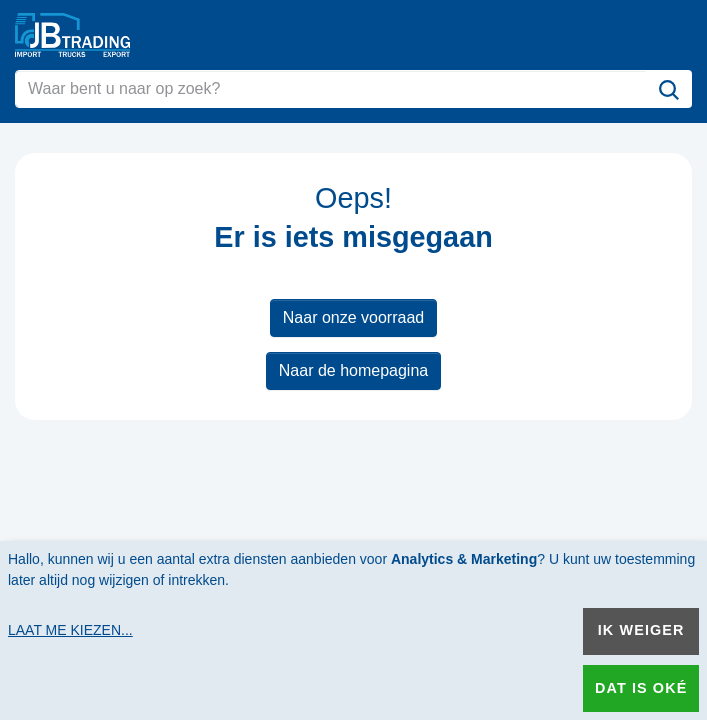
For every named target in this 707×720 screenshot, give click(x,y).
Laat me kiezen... (70, 630)
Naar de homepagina (353, 370)
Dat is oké (641, 688)
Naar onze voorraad (353, 317)
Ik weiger (641, 630)
